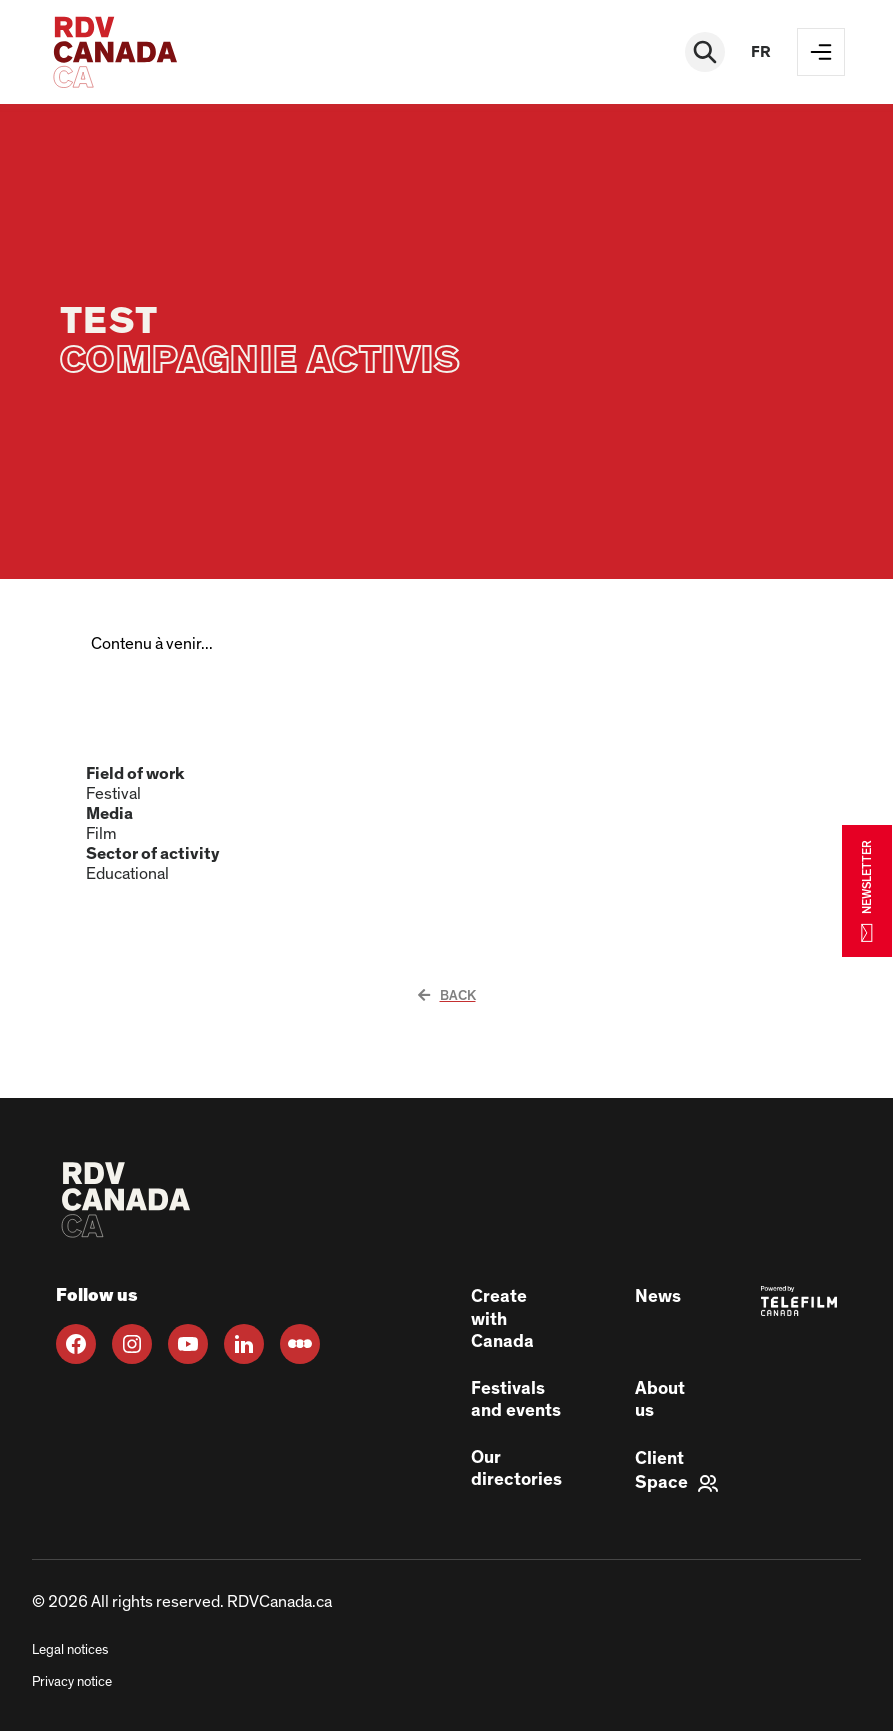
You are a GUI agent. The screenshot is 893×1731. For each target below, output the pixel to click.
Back (447, 996)
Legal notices (70, 1650)
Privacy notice (72, 1682)
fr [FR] (761, 52)
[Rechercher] (705, 52)
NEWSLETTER (867, 890)
